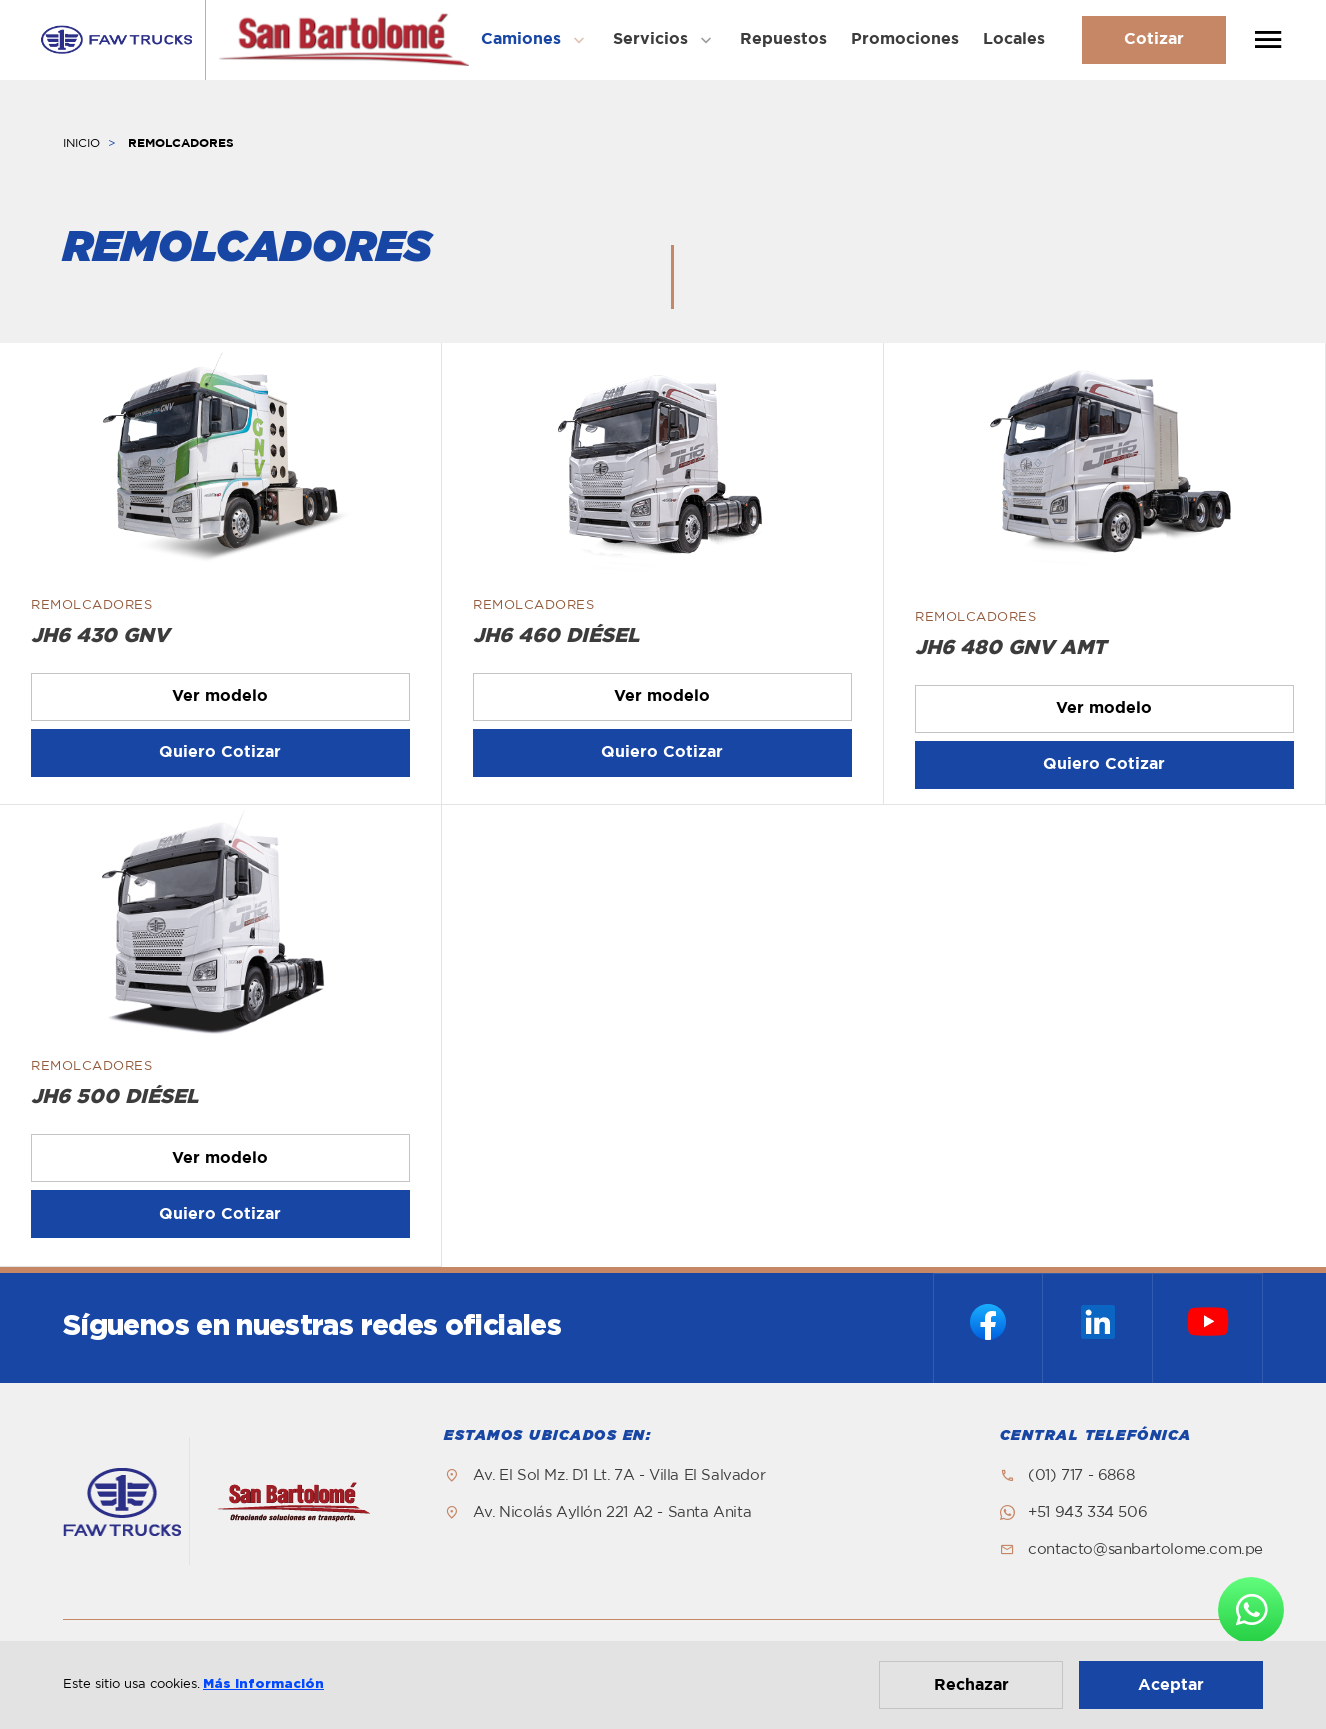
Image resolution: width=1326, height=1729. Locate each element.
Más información (263, 1684)
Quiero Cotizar (220, 752)
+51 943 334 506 (1087, 1512)
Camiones (521, 39)
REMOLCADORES (181, 143)
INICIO (81, 143)
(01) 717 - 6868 (1081, 1475)
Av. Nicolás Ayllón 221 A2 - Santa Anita (612, 1512)
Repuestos (783, 39)
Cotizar (1154, 39)
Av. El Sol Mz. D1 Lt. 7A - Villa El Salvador (619, 1475)
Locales (1014, 39)
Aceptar (1171, 1685)
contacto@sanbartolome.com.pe (1145, 1549)
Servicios (650, 39)
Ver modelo (220, 696)
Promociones (905, 39)
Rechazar (971, 1685)
